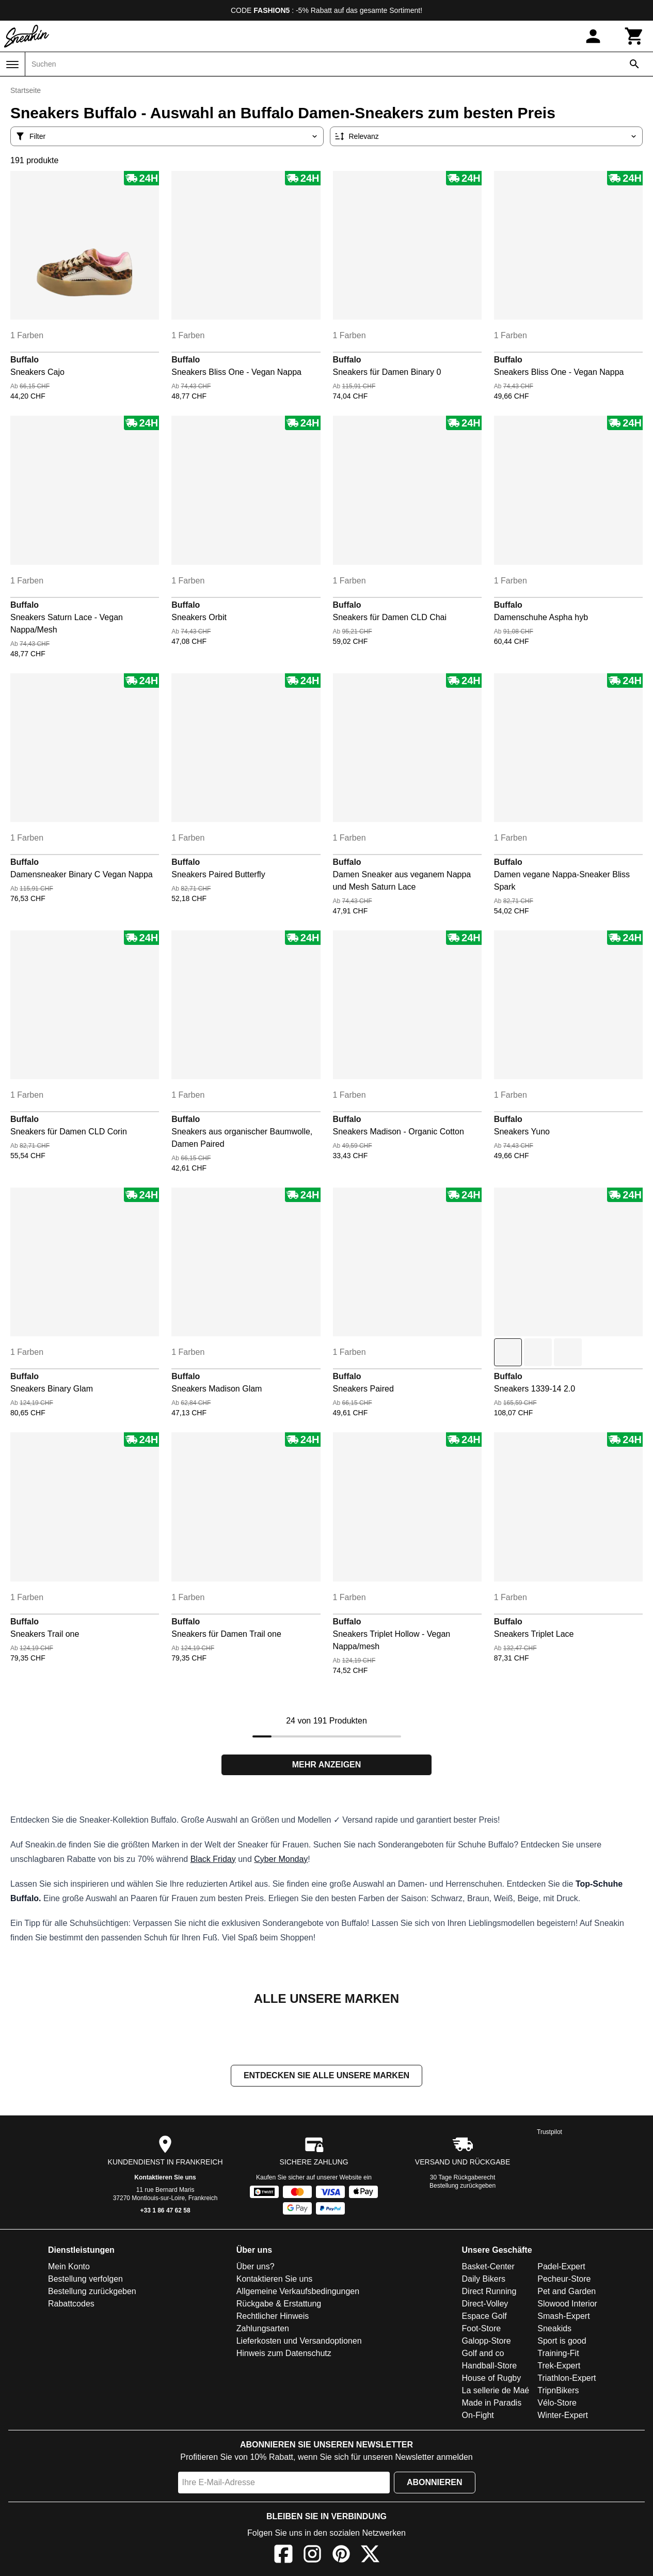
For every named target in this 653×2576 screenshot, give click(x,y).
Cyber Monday (281, 1859)
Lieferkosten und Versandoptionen (299, 2341)
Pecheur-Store (564, 2279)
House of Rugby (491, 2379)
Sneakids (554, 2329)
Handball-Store (489, 2366)
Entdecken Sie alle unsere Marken (326, 2076)
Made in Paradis (492, 2403)
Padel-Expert (561, 2267)
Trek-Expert (558, 2366)
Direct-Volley (485, 2304)
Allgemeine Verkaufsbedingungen (297, 2292)
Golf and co (483, 2354)
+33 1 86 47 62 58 (165, 2211)
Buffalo (24, 359)
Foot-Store (481, 2329)
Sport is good (561, 2341)
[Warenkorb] (634, 36)
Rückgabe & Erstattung (279, 2304)
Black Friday (213, 1859)
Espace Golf (484, 2317)
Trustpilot (549, 2133)
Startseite (25, 90)
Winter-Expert (562, 2416)
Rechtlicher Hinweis (272, 2317)
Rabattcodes (71, 2304)
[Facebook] (283, 2557)
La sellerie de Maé (496, 2391)
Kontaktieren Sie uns (165, 2178)
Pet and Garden (566, 2292)
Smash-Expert (563, 2317)
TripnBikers (558, 2391)
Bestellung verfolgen (85, 2279)
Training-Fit (558, 2354)
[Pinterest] (341, 2557)
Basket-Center (488, 2267)
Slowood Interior (567, 2304)
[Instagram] (312, 2557)
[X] (370, 2557)
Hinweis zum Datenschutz (283, 2354)
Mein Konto (69, 2267)
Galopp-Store (486, 2341)
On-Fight (478, 2416)
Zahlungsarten (262, 2329)
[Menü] (12, 64)
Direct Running (489, 2292)
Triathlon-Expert (566, 2379)
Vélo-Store (557, 2403)
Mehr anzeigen (326, 1764)
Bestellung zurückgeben (462, 2186)
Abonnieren (435, 2483)
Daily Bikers (483, 2279)
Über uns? (255, 2267)
